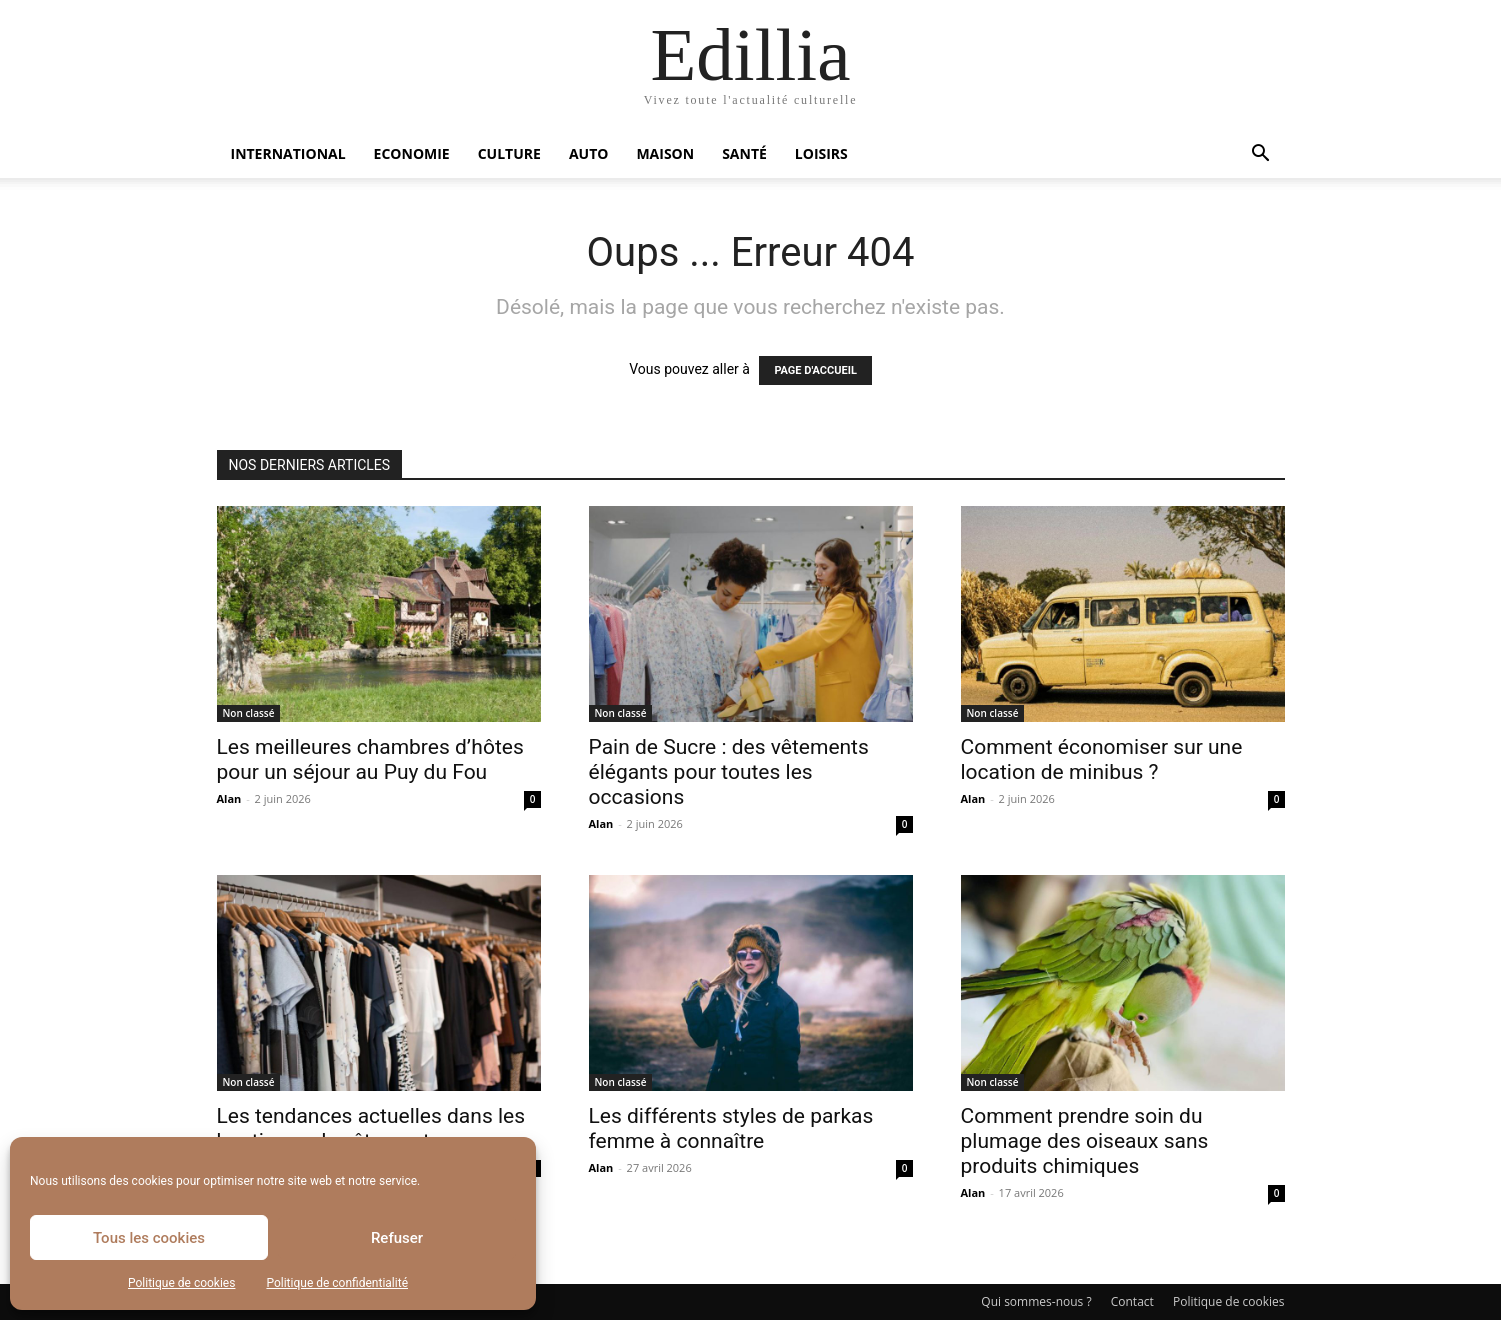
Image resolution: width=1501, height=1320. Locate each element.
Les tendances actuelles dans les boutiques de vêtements (371, 1128)
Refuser (397, 1238)
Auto (589, 153)
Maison (665, 153)
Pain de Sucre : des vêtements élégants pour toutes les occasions (729, 772)
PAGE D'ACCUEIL (815, 370)
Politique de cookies (181, 1283)
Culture (509, 153)
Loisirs (821, 153)
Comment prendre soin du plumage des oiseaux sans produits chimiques (1085, 1141)
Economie (412, 153)
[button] (1261, 155)
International (288, 153)
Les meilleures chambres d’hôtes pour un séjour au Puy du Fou (370, 759)
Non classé (249, 713)
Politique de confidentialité (337, 1283)
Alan (229, 798)
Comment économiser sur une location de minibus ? (1102, 759)
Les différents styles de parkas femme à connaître (731, 1128)
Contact (1132, 1301)
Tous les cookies (149, 1238)
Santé (744, 153)
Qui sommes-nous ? (1036, 1301)
